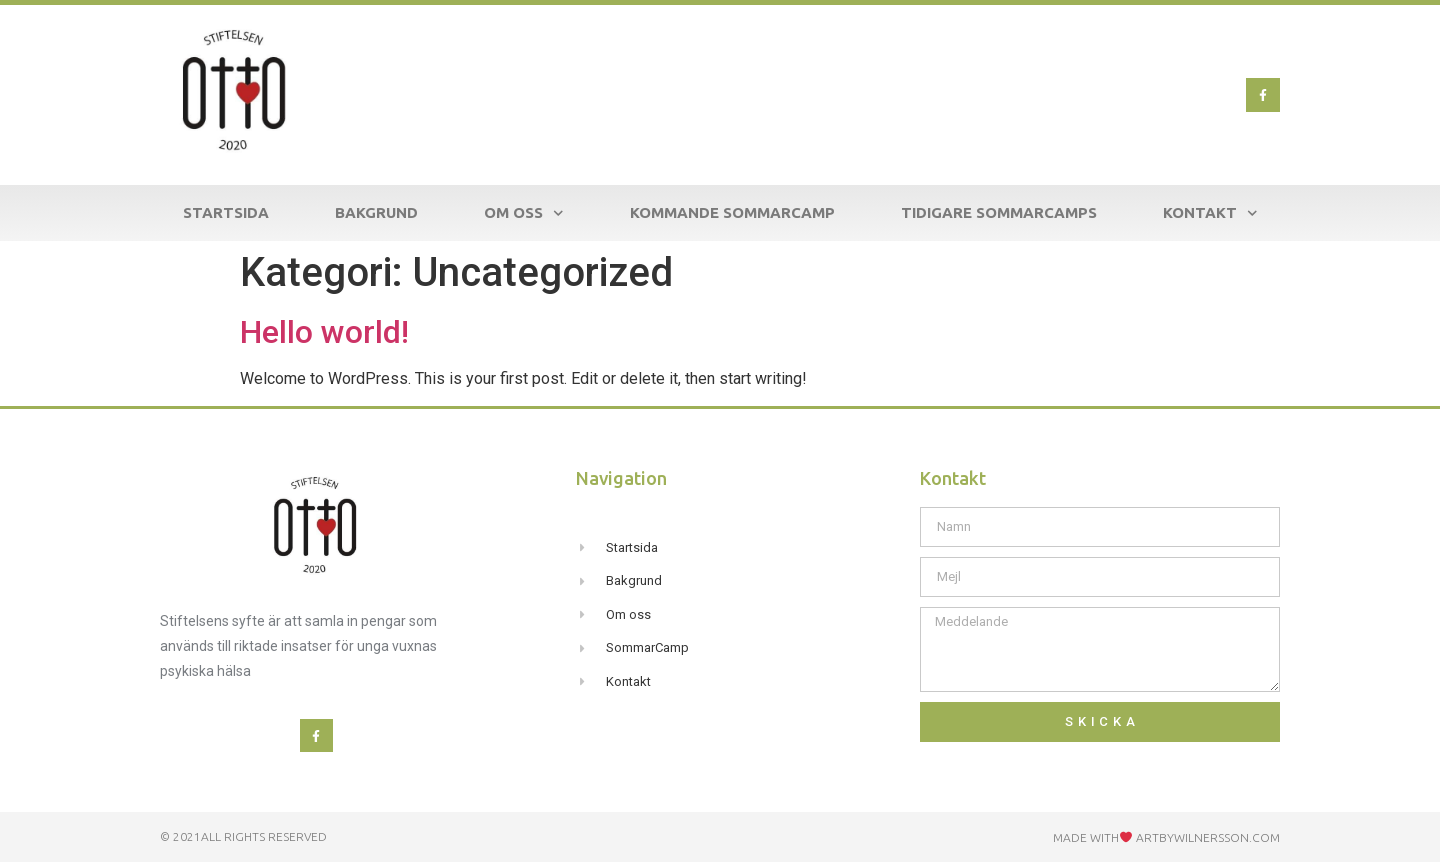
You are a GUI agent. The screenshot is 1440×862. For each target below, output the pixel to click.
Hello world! (324, 332)
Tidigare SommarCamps (999, 212)
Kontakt (1210, 213)
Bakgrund (376, 212)
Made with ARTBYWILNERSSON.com (1166, 837)
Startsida (226, 212)
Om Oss (524, 213)
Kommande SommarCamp (732, 212)
